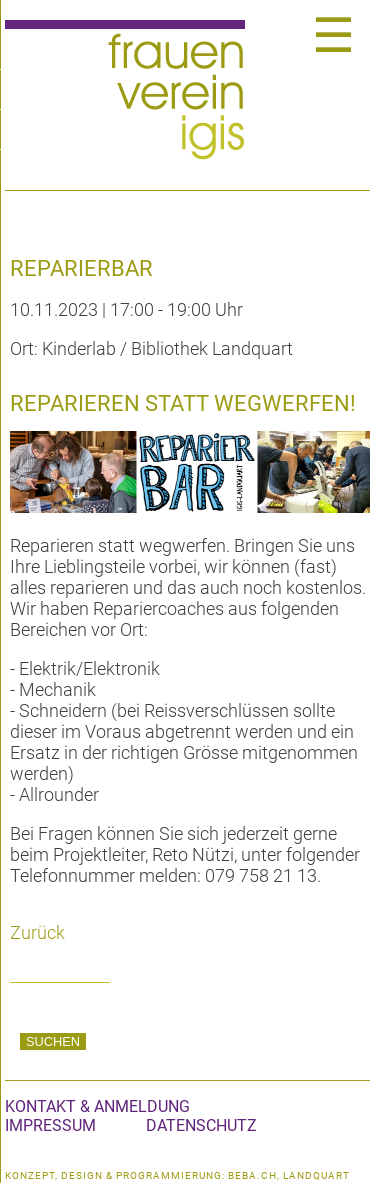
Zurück (37, 932)
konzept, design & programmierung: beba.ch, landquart (177, 1175)
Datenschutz (201, 1125)
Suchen (53, 1041)
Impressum (50, 1125)
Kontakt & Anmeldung (97, 1106)
